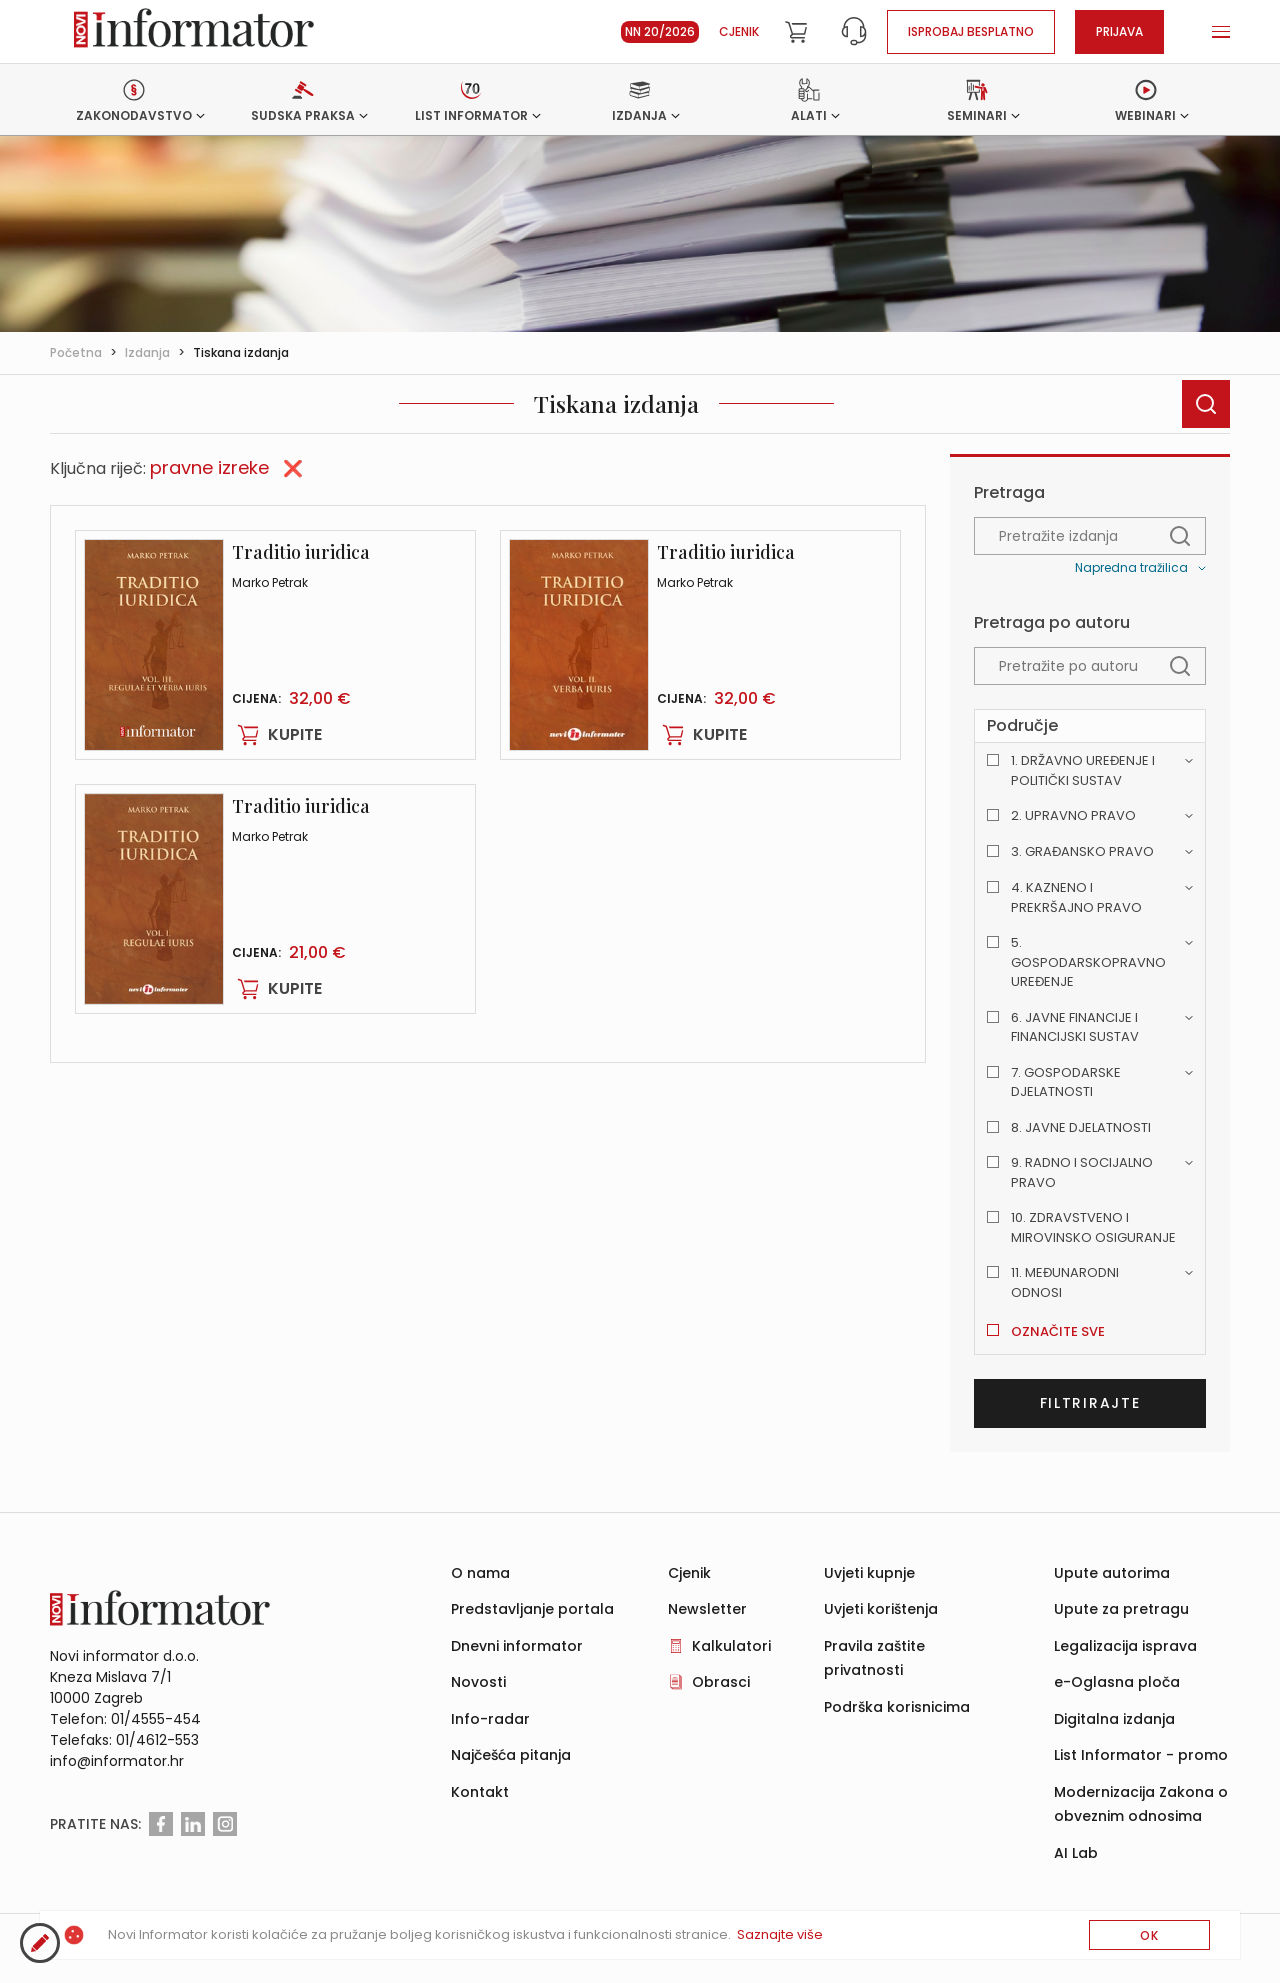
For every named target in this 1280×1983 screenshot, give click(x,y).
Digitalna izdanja (1114, 1719)
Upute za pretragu (1121, 1609)
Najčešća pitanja (511, 1755)
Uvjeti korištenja (881, 1609)
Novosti (478, 1682)
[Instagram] (225, 1824)
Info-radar (490, 1719)
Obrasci (721, 1682)
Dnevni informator (517, 1646)
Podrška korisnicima (897, 1707)
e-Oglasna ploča (1117, 1682)
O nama (480, 1573)
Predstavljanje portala (532, 1609)
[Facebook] (161, 1824)
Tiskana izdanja (241, 352)
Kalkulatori (731, 1646)
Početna (76, 352)
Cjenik (739, 31)
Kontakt (480, 1792)
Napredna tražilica (1131, 567)
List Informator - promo (1141, 1755)
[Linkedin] (193, 1824)
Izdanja (147, 352)
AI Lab (1076, 1853)
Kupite (277, 735)
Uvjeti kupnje (869, 1573)
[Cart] (796, 32)
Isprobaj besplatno (971, 31)
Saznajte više (780, 1934)
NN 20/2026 (660, 31)
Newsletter (707, 1609)
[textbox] (1090, 536)
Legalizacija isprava (1125, 1646)
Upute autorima (1112, 1573)
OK (1149, 1935)
